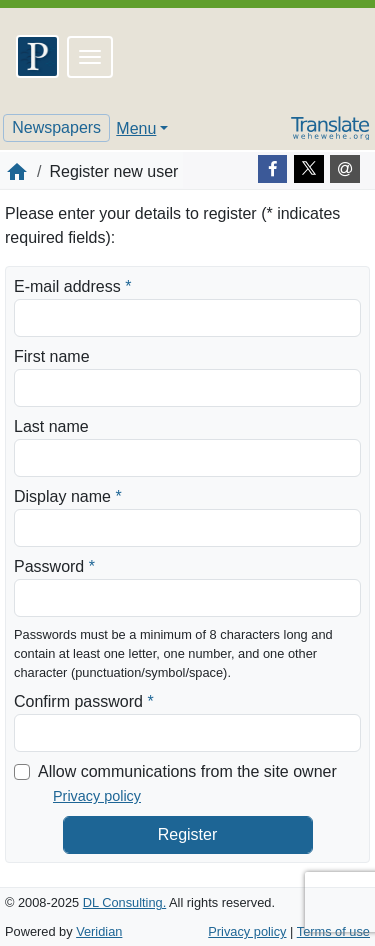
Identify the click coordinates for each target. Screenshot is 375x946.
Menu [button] (136, 128)
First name (52, 356)
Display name (68, 495)
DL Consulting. (124, 902)
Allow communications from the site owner (187, 771)
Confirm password (84, 700)
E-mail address (72, 285)
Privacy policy (97, 796)
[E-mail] (345, 169)
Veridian (99, 931)
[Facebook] (273, 169)
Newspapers (56, 127)
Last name (51, 426)
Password (54, 565)
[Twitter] (309, 169)
